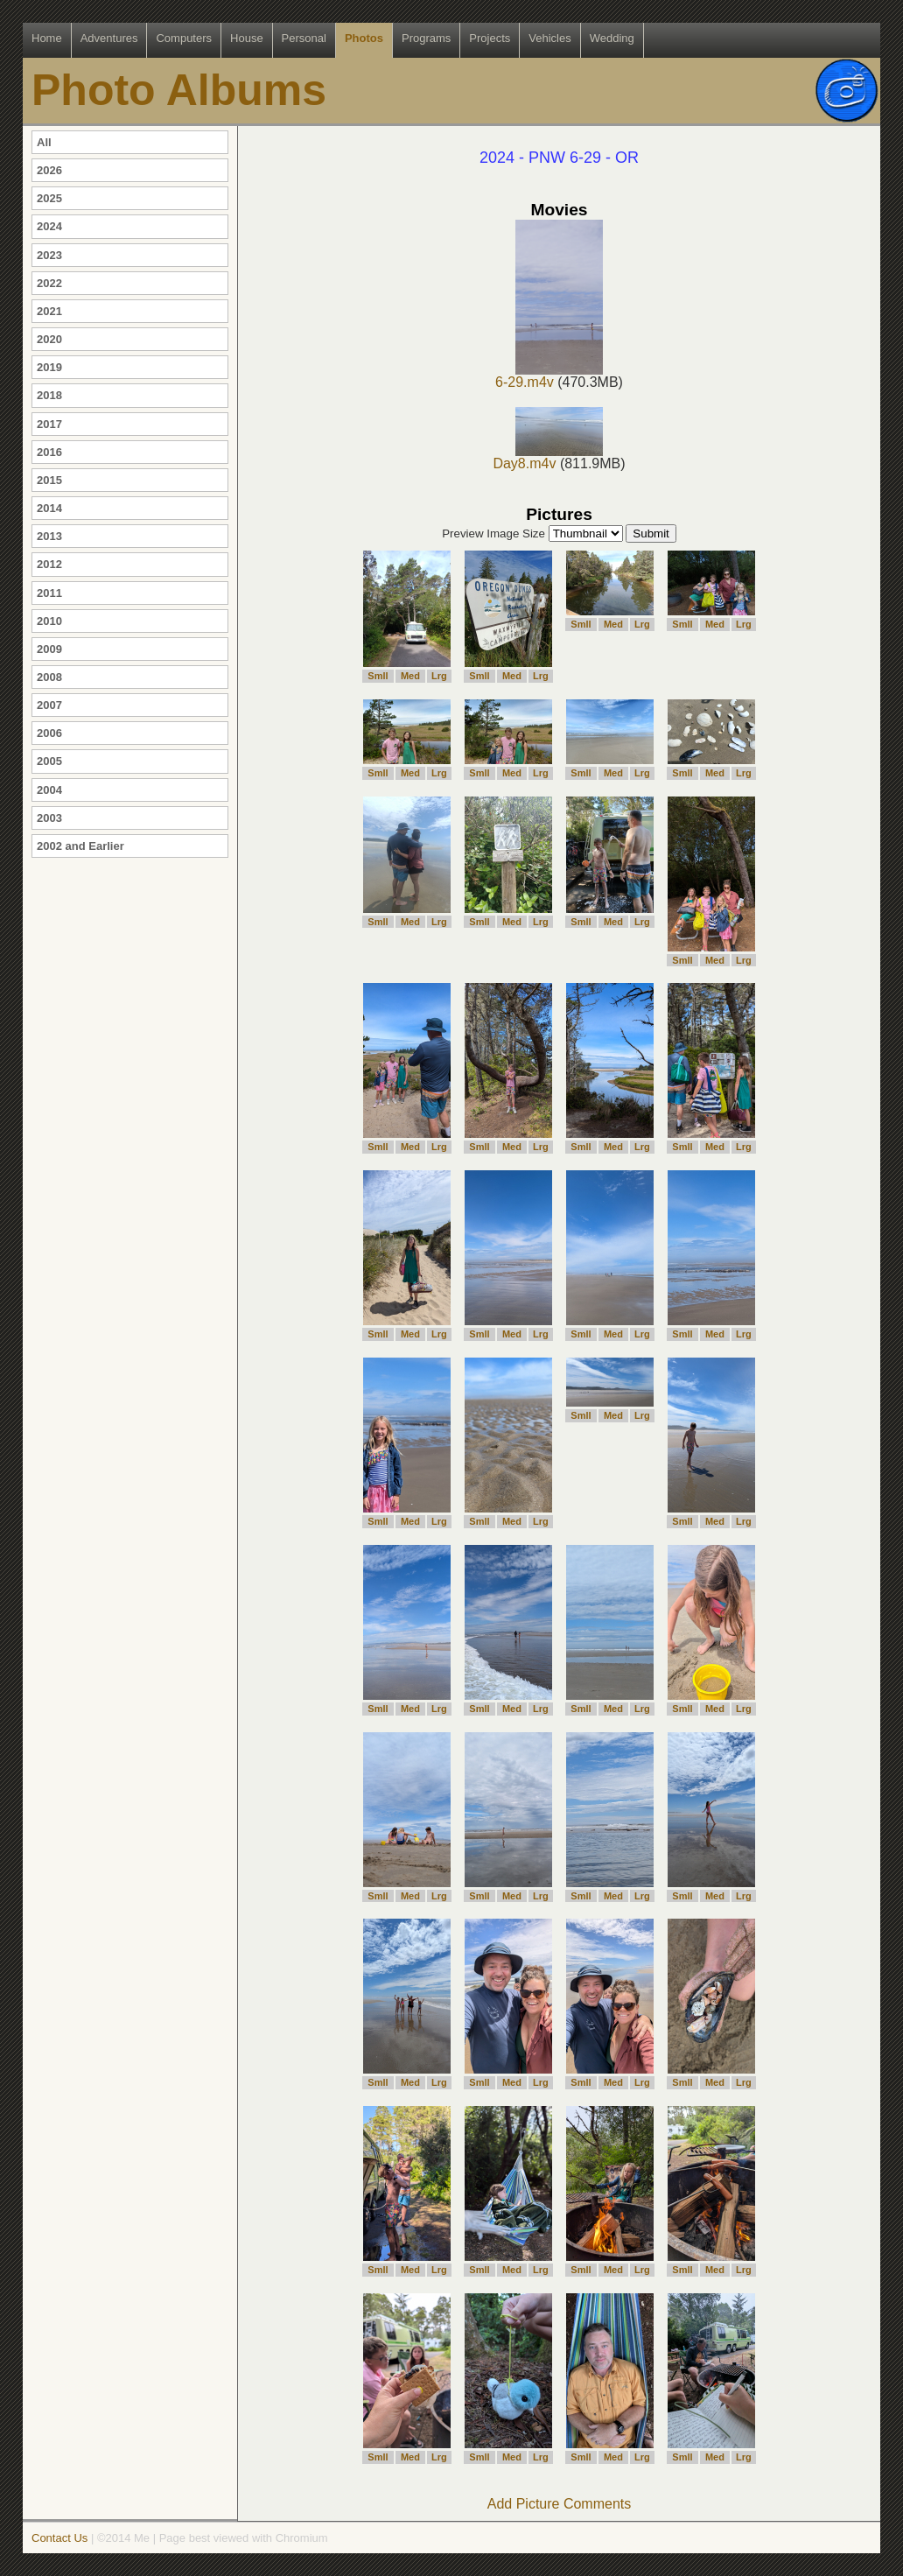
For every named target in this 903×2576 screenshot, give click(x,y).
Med (410, 675)
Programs (426, 38)
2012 (49, 564)
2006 (49, 733)
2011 (49, 593)
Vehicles (549, 38)
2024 (49, 226)
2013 (49, 536)
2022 (49, 283)
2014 (49, 508)
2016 (49, 452)
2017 (49, 424)
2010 (49, 621)
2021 (49, 311)
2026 (49, 170)
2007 (49, 705)
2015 (49, 480)
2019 (49, 367)
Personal (304, 38)
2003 (49, 818)
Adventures (109, 38)
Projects (489, 38)
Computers (184, 38)
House (246, 38)
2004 (49, 790)
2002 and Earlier (80, 846)
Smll (378, 675)
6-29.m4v (549, 376)
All (44, 142)
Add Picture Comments (559, 2503)
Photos (364, 38)
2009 (49, 649)
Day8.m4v (548, 457)
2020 (49, 339)
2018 (49, 395)
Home (47, 38)
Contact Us (60, 2537)
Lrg (439, 675)
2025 (49, 198)
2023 (49, 255)
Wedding (612, 38)
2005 (49, 761)
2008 (49, 677)
